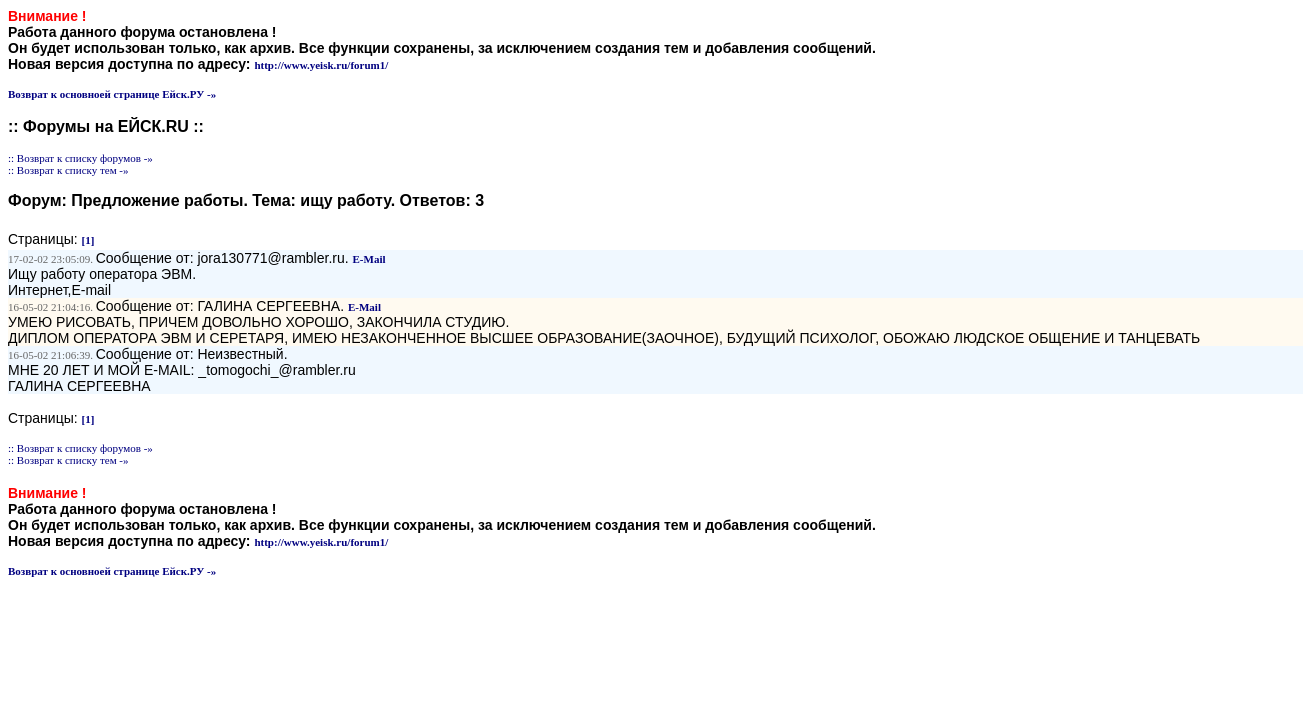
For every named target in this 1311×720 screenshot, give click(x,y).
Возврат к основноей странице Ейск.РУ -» (112, 94)
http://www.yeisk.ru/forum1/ (321, 65)
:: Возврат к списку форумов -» (80, 158)
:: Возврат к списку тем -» (68, 170)
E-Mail (369, 259)
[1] (88, 240)
